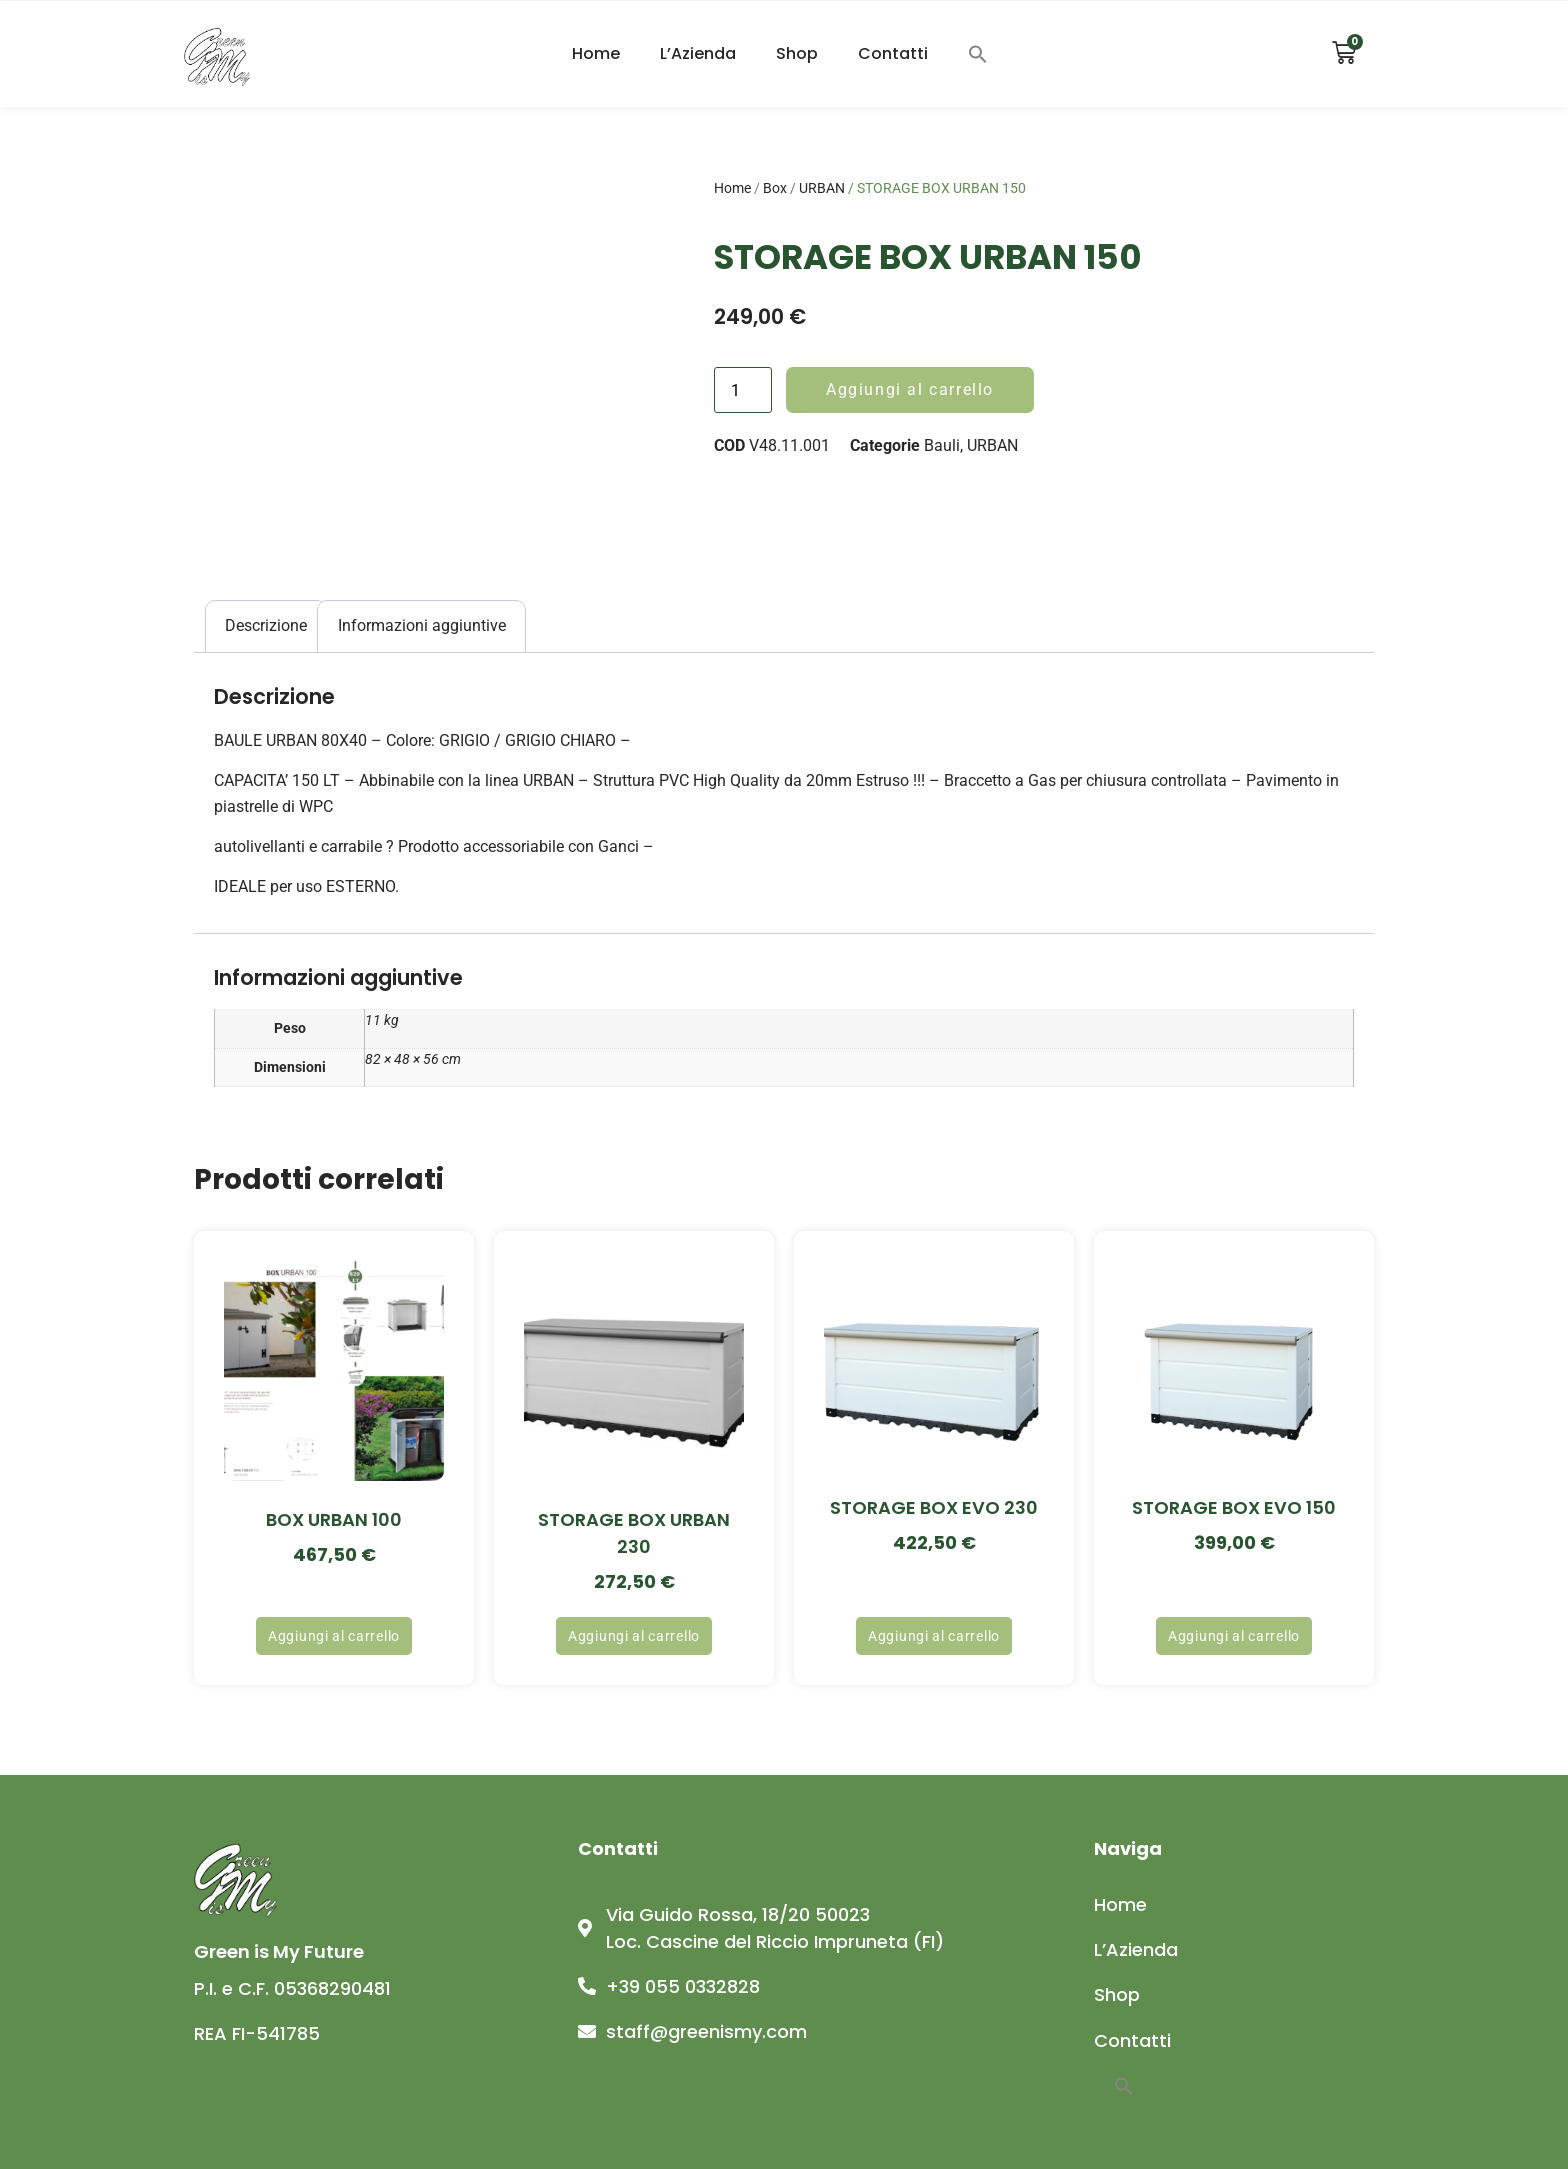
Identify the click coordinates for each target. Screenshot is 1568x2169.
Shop (797, 53)
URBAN (822, 188)
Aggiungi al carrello (910, 389)
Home (596, 53)
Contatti (893, 53)
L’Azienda (698, 53)
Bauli (942, 445)
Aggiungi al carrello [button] (334, 1636)
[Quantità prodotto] (743, 390)
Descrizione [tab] (266, 625)
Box (775, 188)
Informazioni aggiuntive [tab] (422, 625)
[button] (978, 54)
